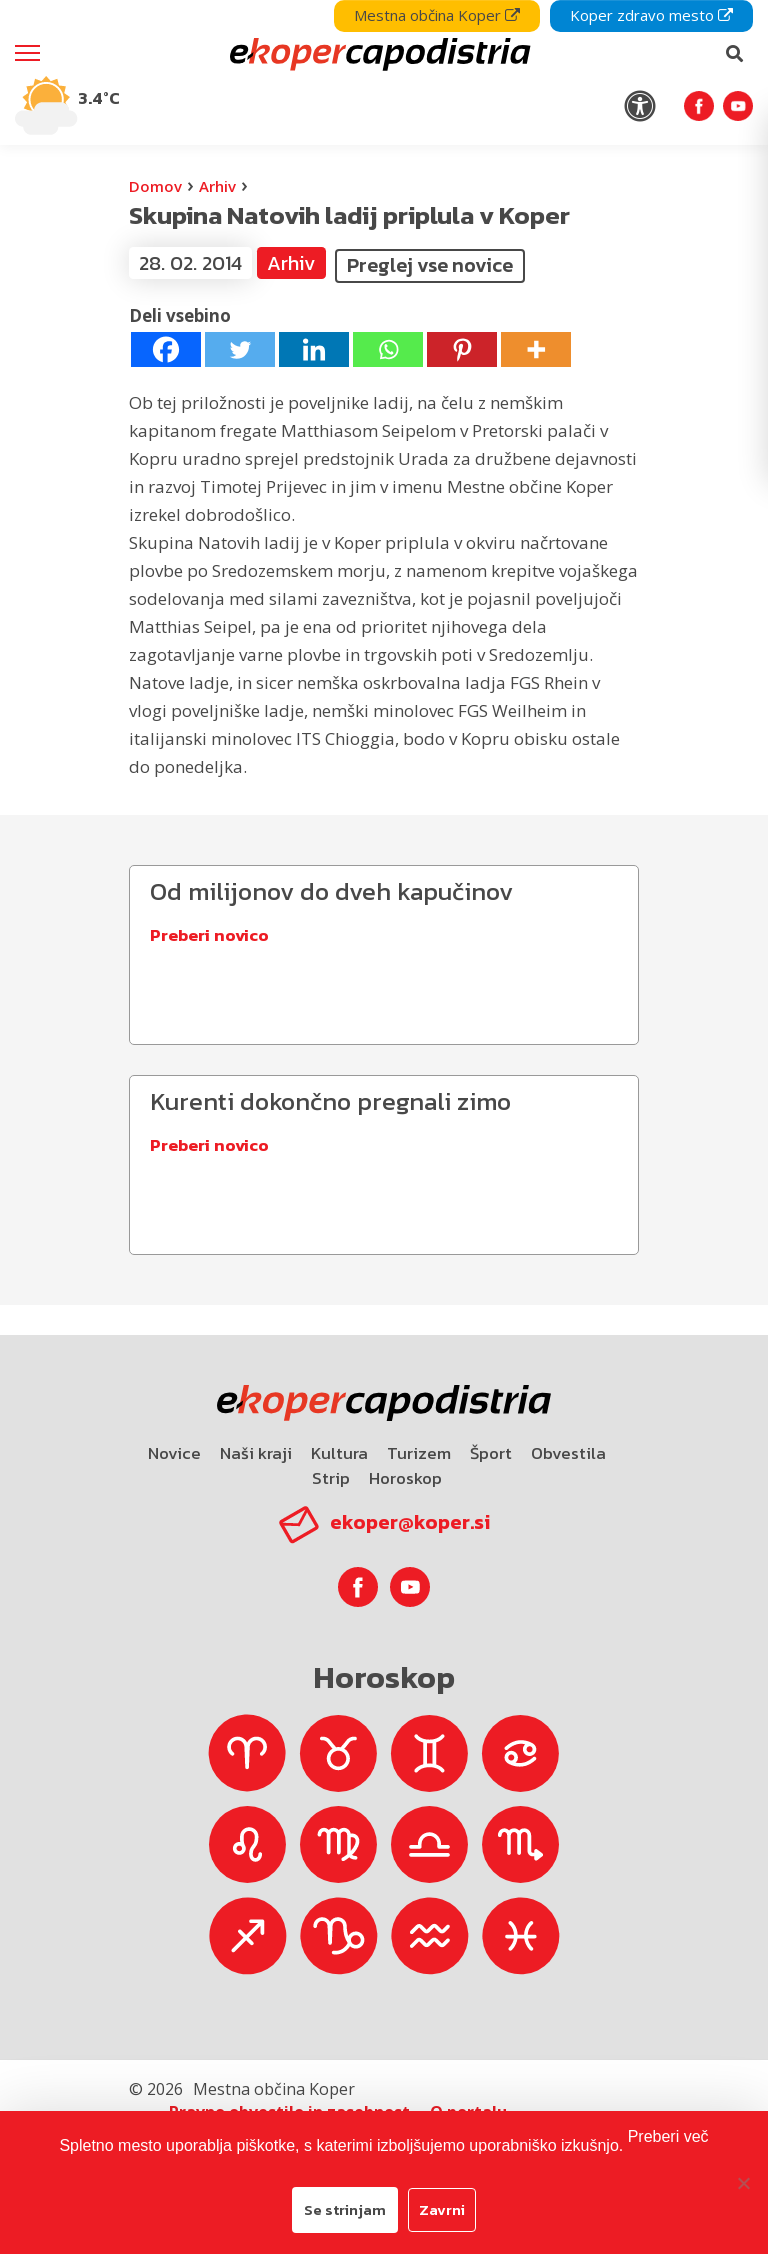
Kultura (339, 1453)
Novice (174, 1453)
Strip (331, 1478)
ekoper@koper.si (410, 1522)
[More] (536, 349)
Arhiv (217, 186)
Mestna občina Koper (437, 15)
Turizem (419, 1453)
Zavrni (442, 2209)
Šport (491, 1453)
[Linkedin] (314, 349)
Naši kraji (256, 1453)
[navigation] (384, 72)
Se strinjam (345, 2209)
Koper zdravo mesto (651, 15)
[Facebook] (166, 349)
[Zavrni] (743, 2183)
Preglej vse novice (430, 265)
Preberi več (668, 2136)
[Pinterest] (462, 349)
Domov (155, 186)
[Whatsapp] (388, 349)
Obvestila (568, 1453)
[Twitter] (240, 349)
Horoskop (405, 1478)
